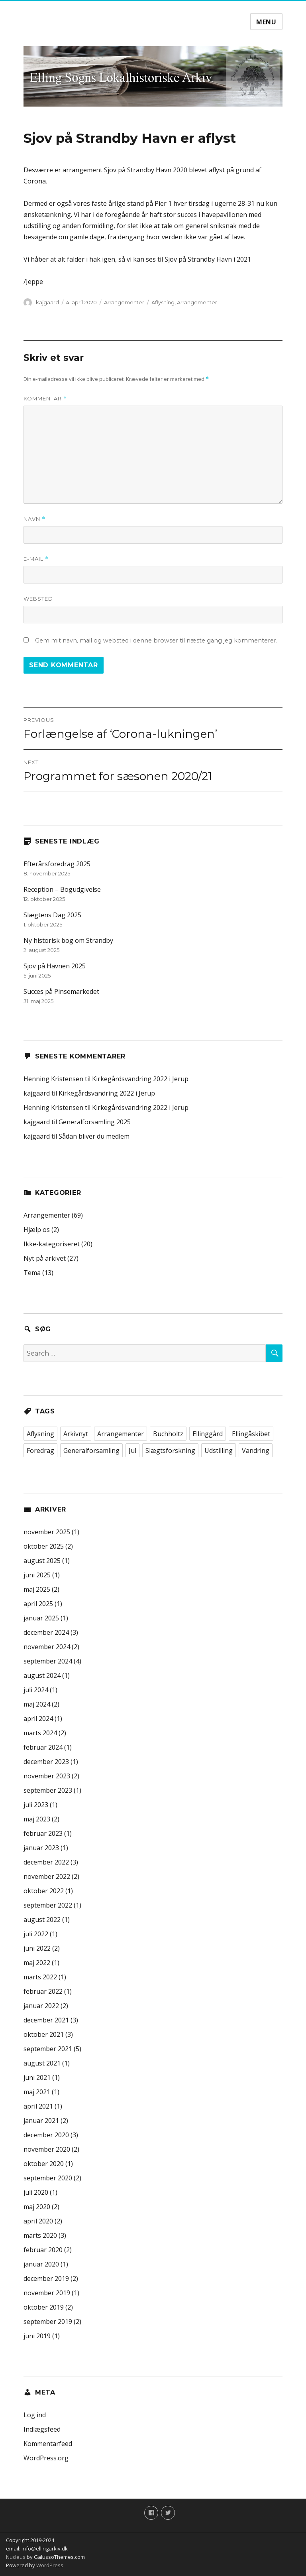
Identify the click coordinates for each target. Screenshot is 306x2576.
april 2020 (38, 2221)
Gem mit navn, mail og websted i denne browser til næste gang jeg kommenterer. (156, 640)
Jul (132, 1450)
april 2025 (38, 1603)
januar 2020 (41, 2264)
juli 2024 (36, 1689)
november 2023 (47, 1776)
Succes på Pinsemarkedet (61, 991)
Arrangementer (124, 302)
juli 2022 (36, 1934)
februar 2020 (43, 2249)
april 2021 (38, 2106)
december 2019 (46, 2278)
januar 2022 (41, 2005)
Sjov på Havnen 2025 (55, 966)
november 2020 (47, 2149)
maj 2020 (37, 2206)
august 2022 (42, 1919)
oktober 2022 (44, 1890)
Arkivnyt (75, 1433)
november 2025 (47, 1531)
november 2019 (47, 2292)
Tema (32, 1272)
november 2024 (47, 1646)
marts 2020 (40, 2235)
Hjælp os (37, 1229)
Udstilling (218, 1450)
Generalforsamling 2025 (95, 1122)
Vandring (255, 1450)
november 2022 (47, 1876)
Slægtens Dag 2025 (52, 915)
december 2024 (46, 1632)
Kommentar (45, 398)
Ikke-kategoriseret (52, 1244)
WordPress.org (46, 2458)
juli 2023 (36, 1804)
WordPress (49, 2565)
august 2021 (42, 2063)
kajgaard (47, 302)
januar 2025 (41, 1618)
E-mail (36, 559)
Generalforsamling (91, 1450)
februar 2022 (43, 1991)
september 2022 (48, 1905)
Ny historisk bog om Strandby (68, 940)
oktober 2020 (44, 2163)
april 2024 (38, 1718)
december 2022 (46, 1862)
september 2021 (48, 2048)
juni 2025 (37, 1575)
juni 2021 (37, 2077)
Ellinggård (207, 1433)
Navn (34, 519)
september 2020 (48, 2178)
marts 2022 (40, 1977)
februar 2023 (43, 1833)
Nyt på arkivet (45, 1258)
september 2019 (48, 2321)
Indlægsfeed (42, 2429)
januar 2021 (41, 2120)
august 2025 (42, 1560)
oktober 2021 (44, 2034)
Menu (266, 22)
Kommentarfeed (48, 2443)
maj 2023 (37, 1819)
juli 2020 (36, 2192)
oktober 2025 (44, 1546)
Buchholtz (168, 1433)
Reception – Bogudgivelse (62, 889)
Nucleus (16, 2556)
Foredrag (40, 1450)
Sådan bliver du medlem (94, 1136)
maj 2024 (37, 1704)
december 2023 (46, 1761)
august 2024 (42, 1675)
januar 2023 (41, 1847)
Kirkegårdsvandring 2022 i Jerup (140, 1078)
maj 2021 (37, 2091)
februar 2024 (43, 1747)
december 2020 (46, 2135)
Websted (38, 598)
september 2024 (48, 1661)
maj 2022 (37, 1962)
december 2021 (46, 2020)
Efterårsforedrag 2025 (57, 863)
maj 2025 (37, 1589)
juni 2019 (37, 2336)
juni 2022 (37, 1948)
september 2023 (48, 1790)
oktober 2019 (44, 2307)
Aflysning (163, 302)
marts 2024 (40, 1733)
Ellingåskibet (251, 1433)
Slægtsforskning (170, 1450)
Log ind (35, 2414)
